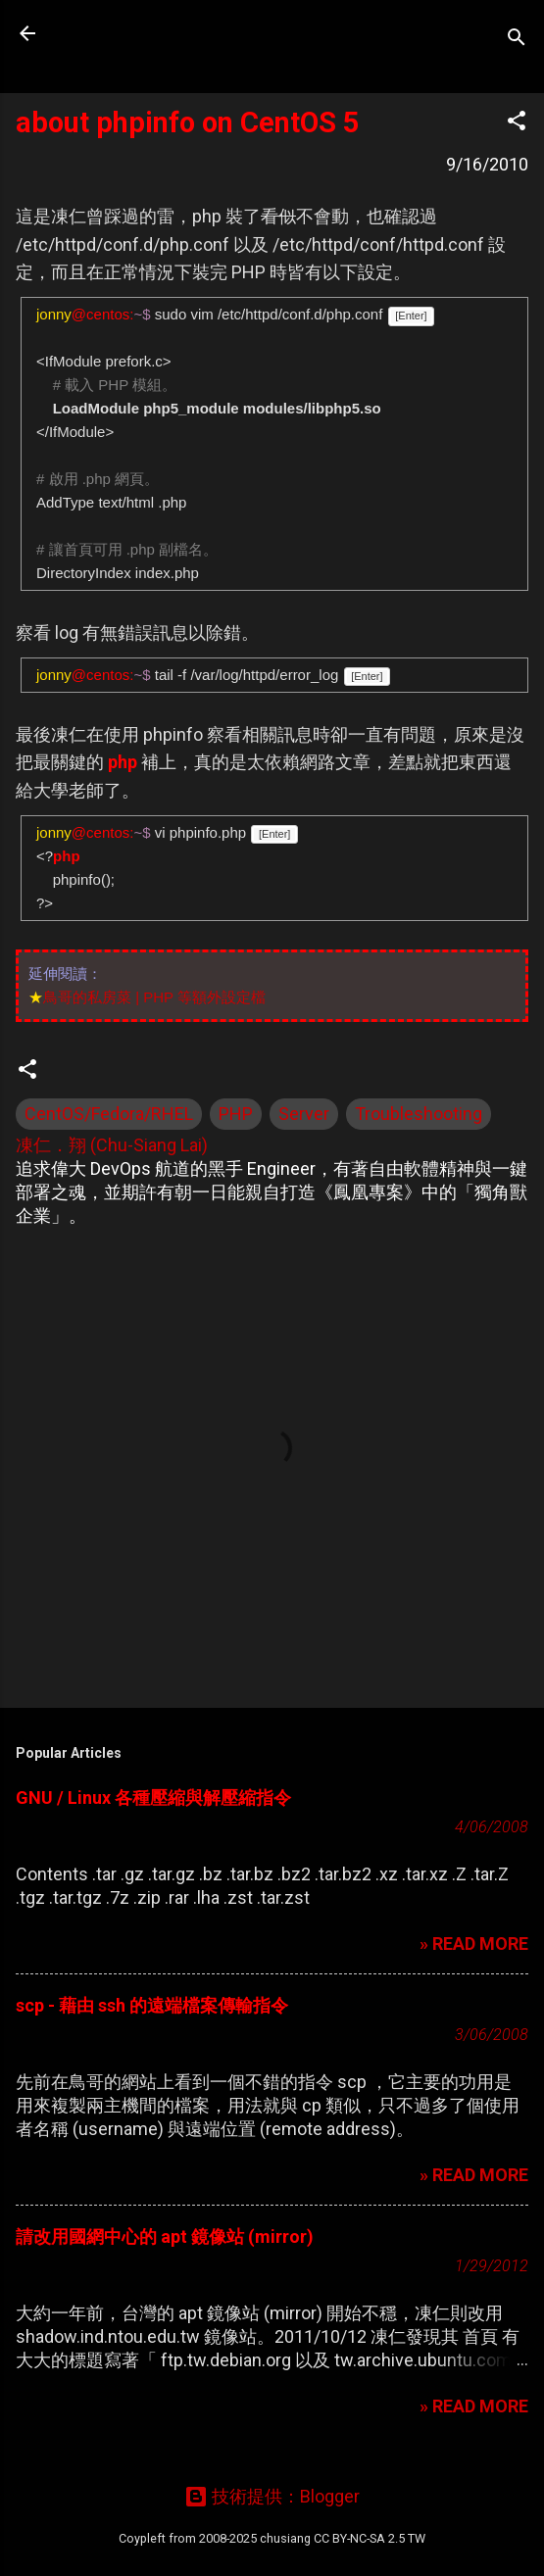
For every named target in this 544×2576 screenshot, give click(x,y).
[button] (516, 123)
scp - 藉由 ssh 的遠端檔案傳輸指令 (152, 2005)
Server (303, 1113)
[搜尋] (516, 40)
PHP (236, 1113)
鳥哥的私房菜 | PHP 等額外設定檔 (154, 997)
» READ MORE (474, 1943)
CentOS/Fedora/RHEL (109, 1113)
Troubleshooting (418, 1113)
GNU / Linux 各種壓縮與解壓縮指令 (153, 1797)
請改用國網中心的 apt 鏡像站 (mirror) (165, 2236)
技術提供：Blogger (272, 2496)
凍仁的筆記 (140, 33)
